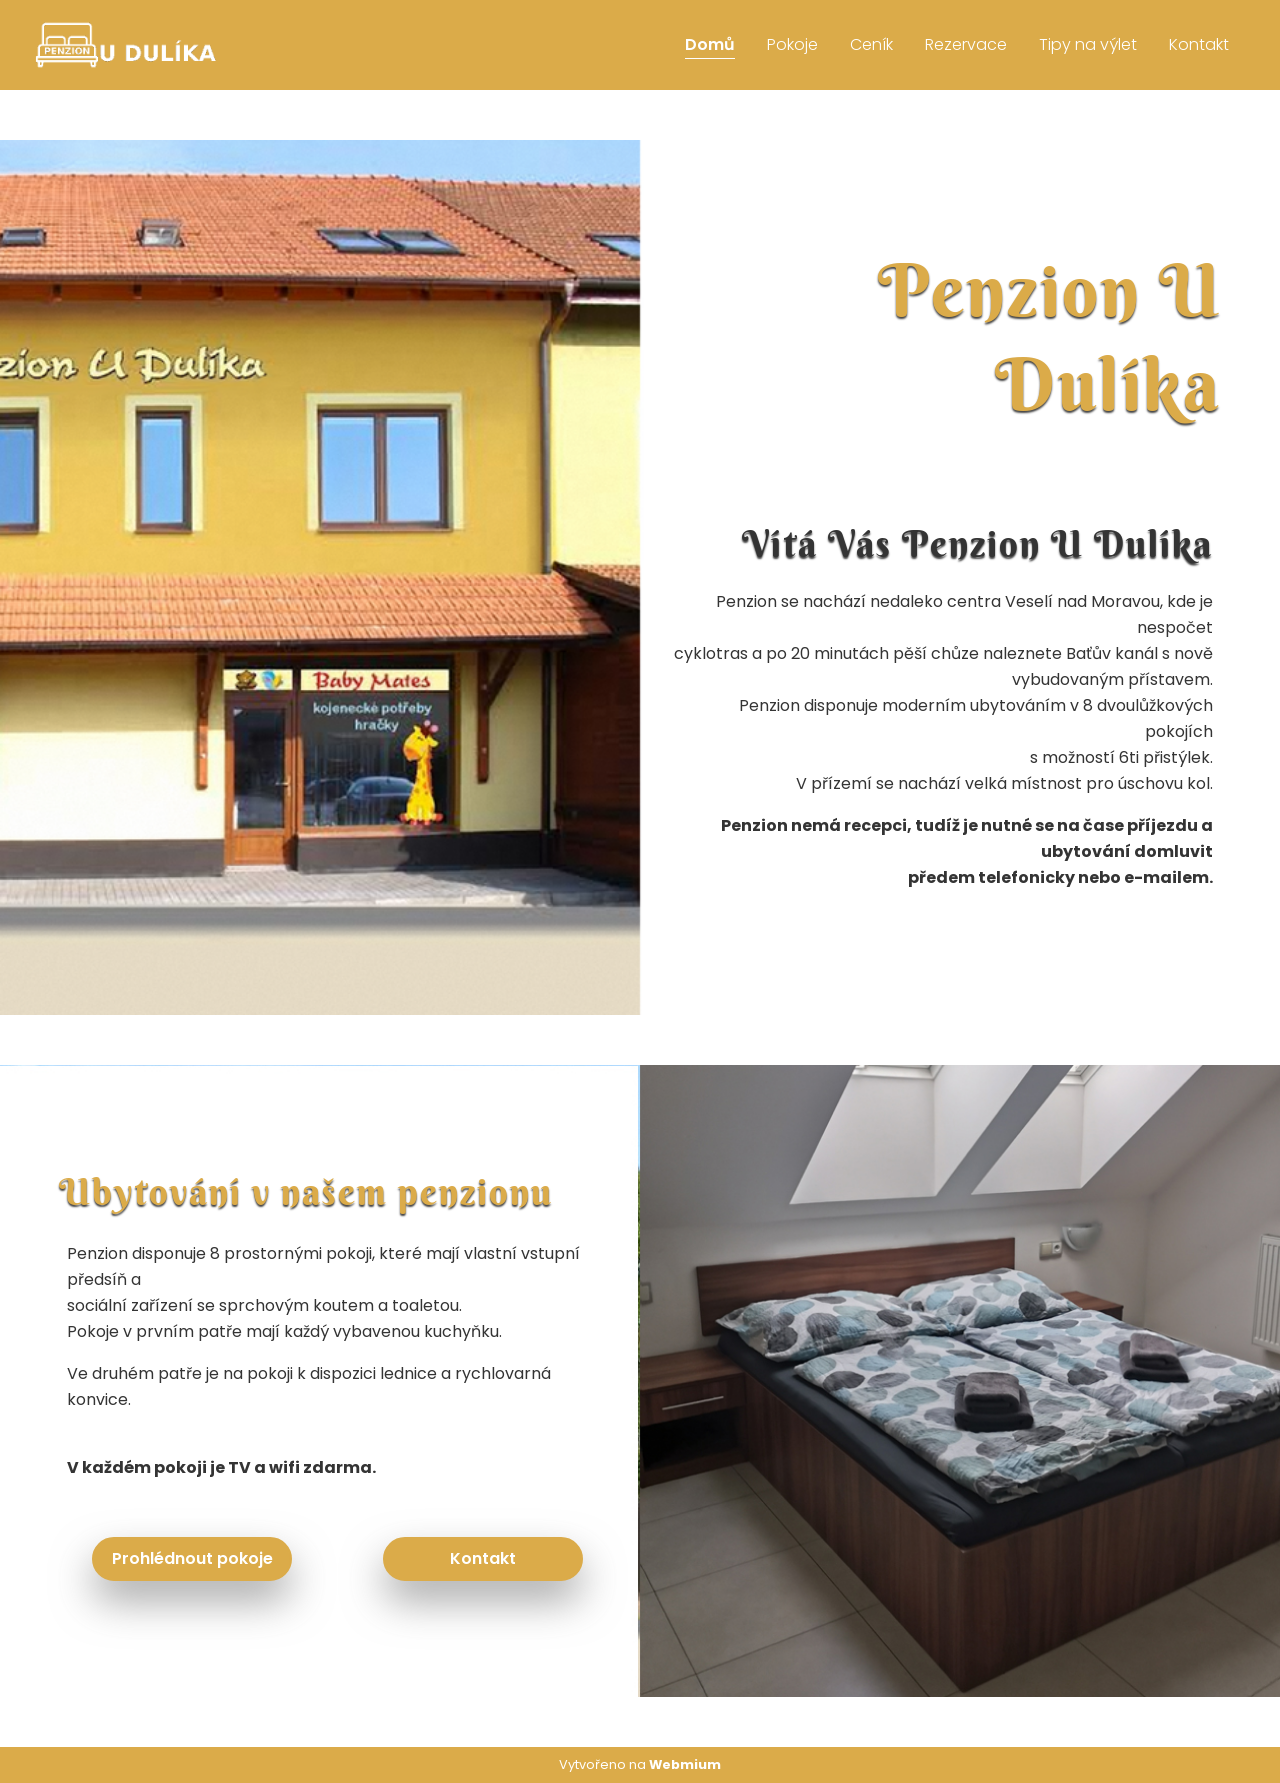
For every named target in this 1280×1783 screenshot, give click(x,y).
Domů (710, 44)
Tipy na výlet (1088, 44)
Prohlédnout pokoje (192, 1558)
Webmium (685, 1764)
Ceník (871, 44)
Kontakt (1199, 44)
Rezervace (966, 44)
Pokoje (792, 44)
